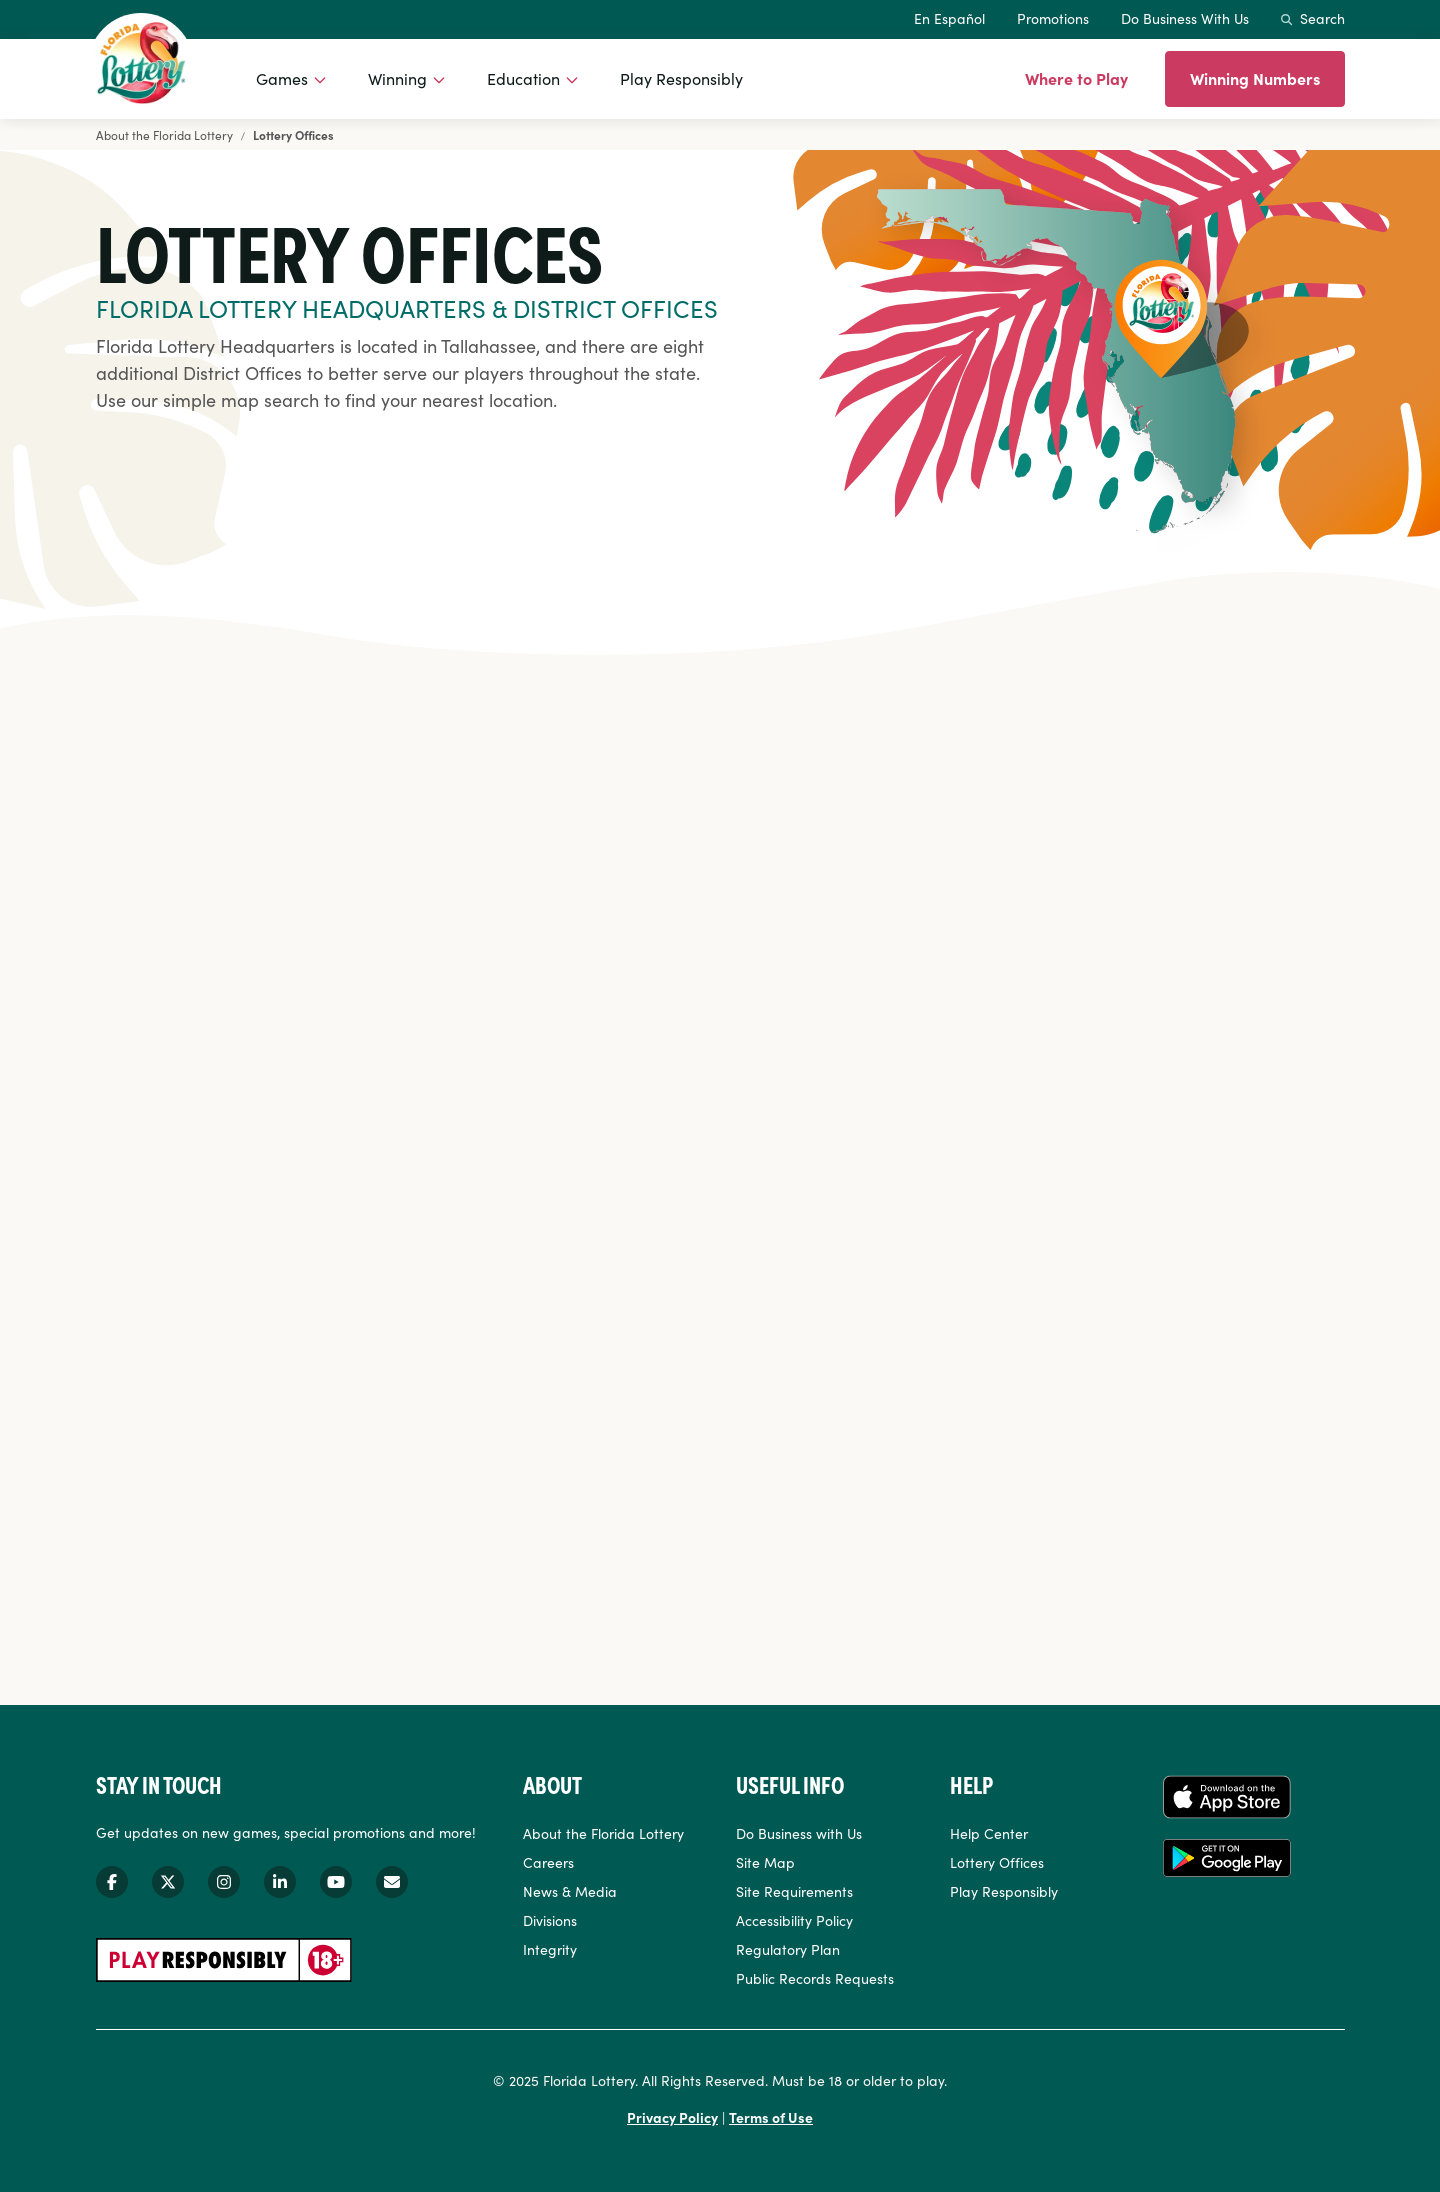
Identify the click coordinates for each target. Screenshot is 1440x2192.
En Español (949, 18)
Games (282, 78)
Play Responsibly (681, 78)
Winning (397, 78)
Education (523, 78)
